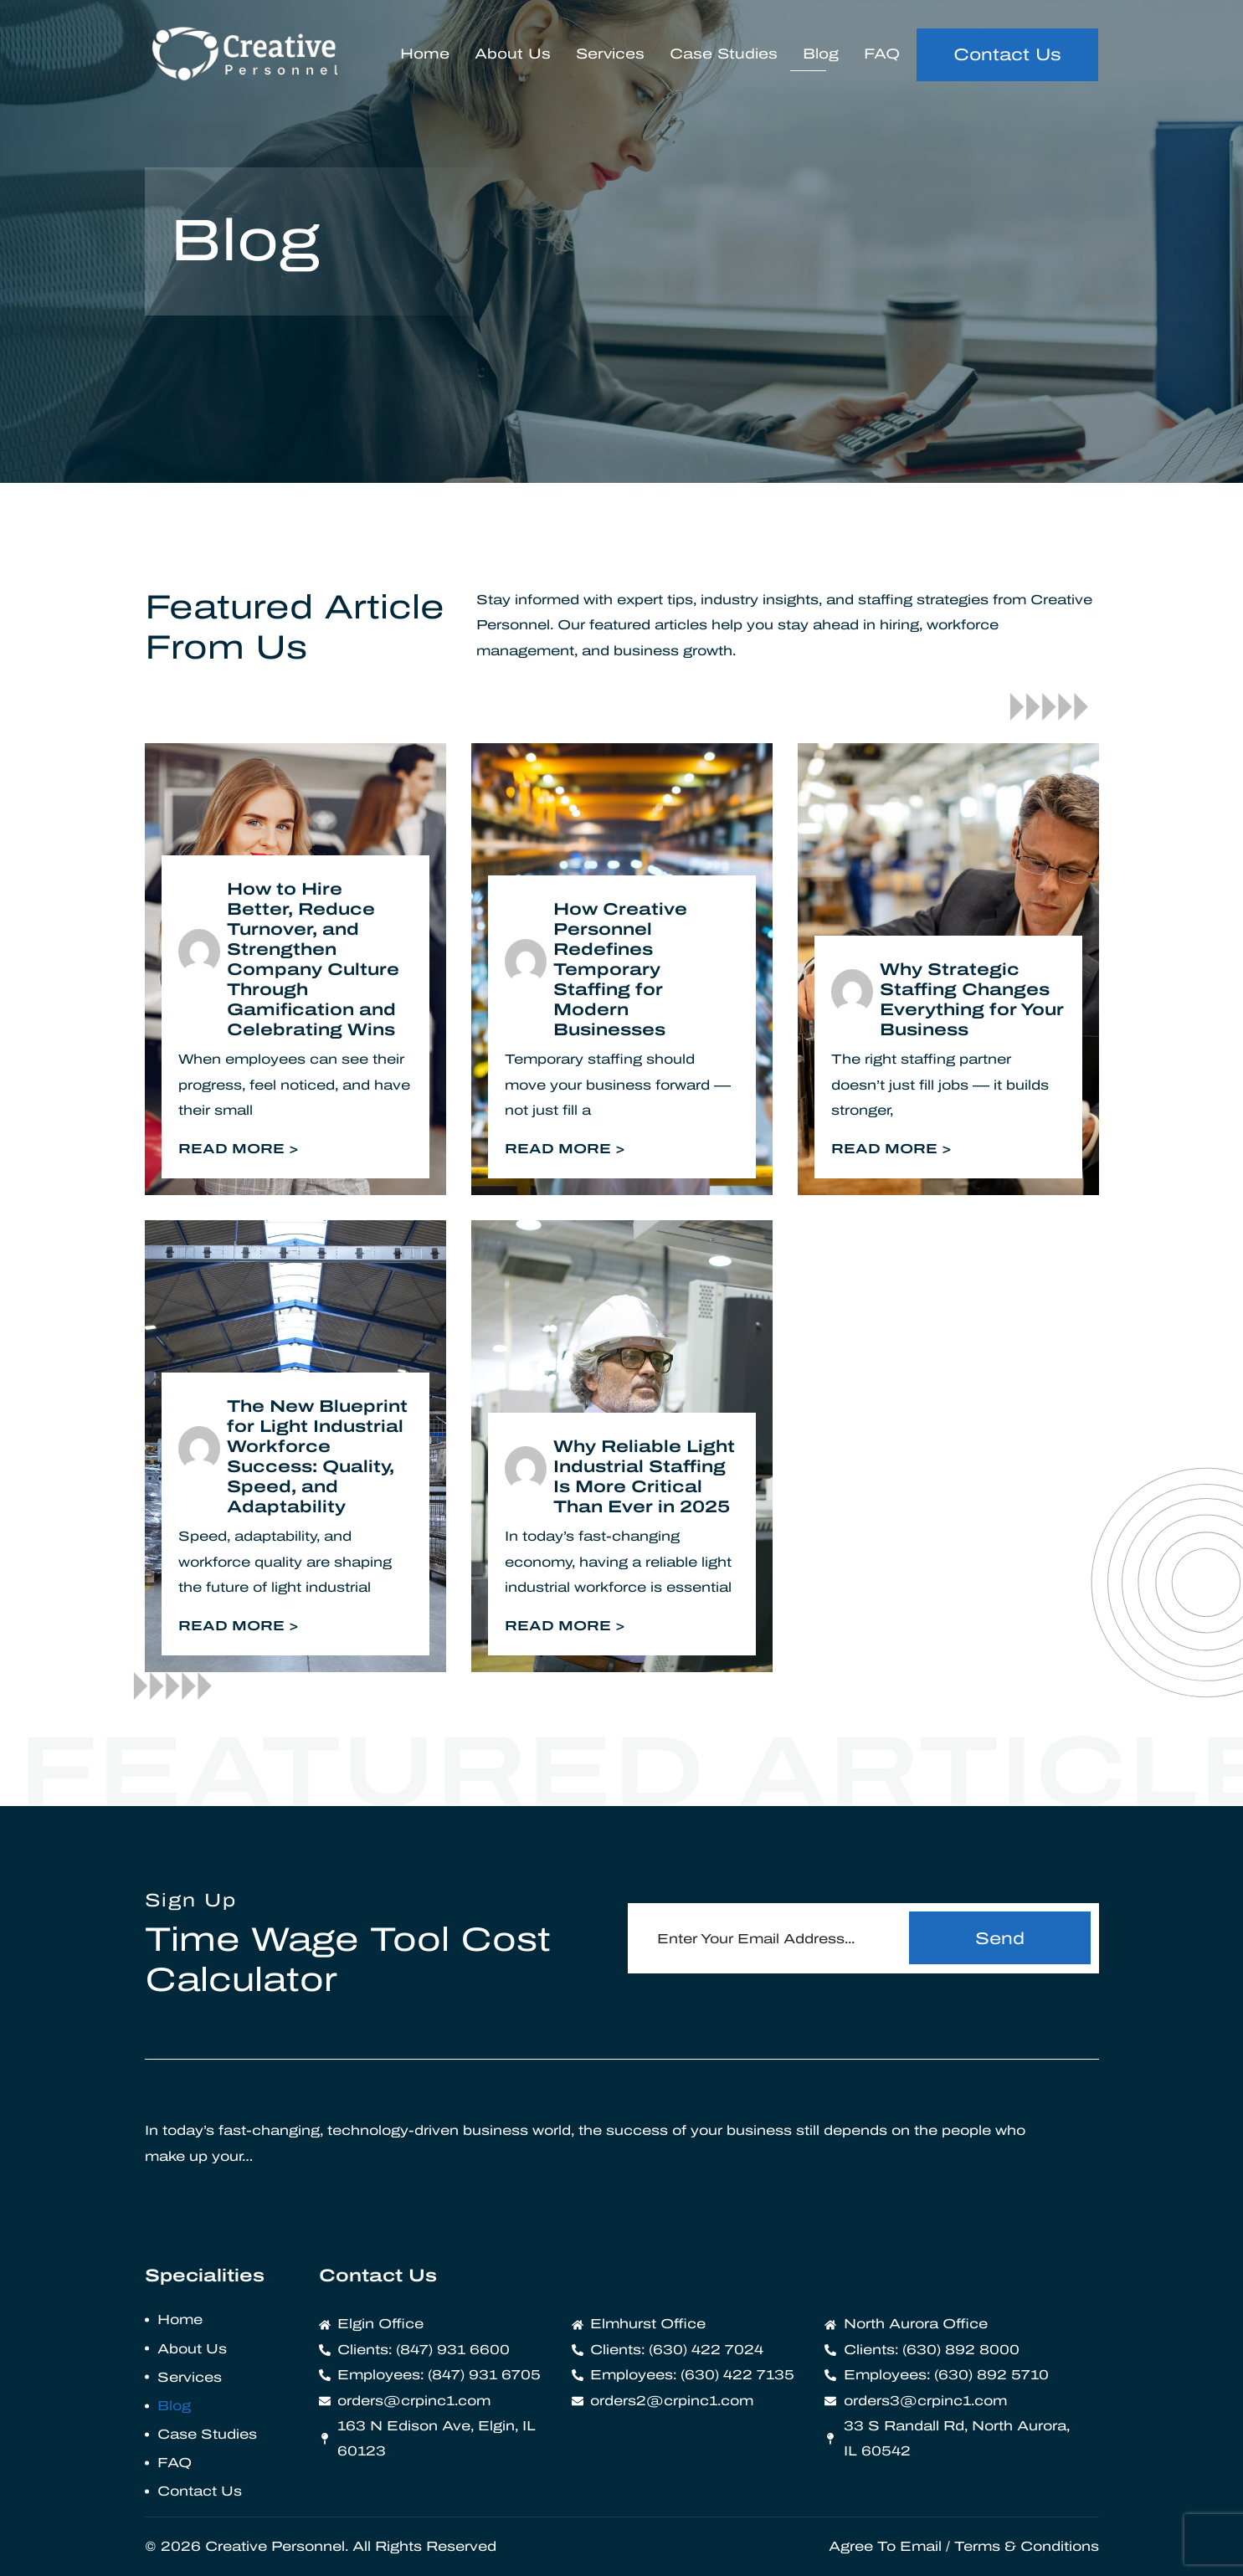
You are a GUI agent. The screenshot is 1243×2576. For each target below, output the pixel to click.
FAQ (882, 54)
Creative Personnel (275, 2546)
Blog (821, 54)
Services (610, 54)
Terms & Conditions (1026, 2546)
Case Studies (724, 54)
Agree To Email (885, 2546)
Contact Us (199, 2491)
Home (424, 54)
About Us (513, 54)
